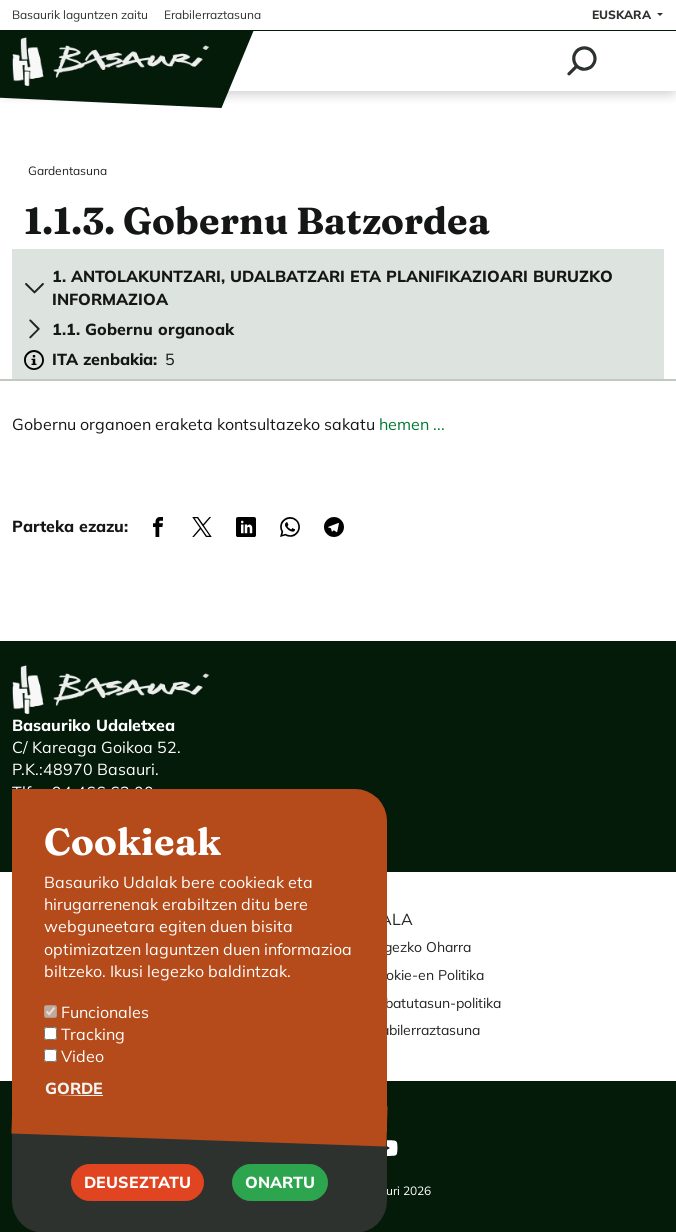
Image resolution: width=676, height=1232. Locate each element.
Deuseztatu (137, 1209)
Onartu (280, 1209)
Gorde (74, 1114)
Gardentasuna (67, 170)
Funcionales (105, 1038)
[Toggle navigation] (638, 61)
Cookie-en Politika (426, 975)
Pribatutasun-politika (434, 1003)
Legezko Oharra (419, 947)
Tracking (93, 1061)
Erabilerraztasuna (424, 1030)
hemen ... (412, 424)
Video (82, 1083)
